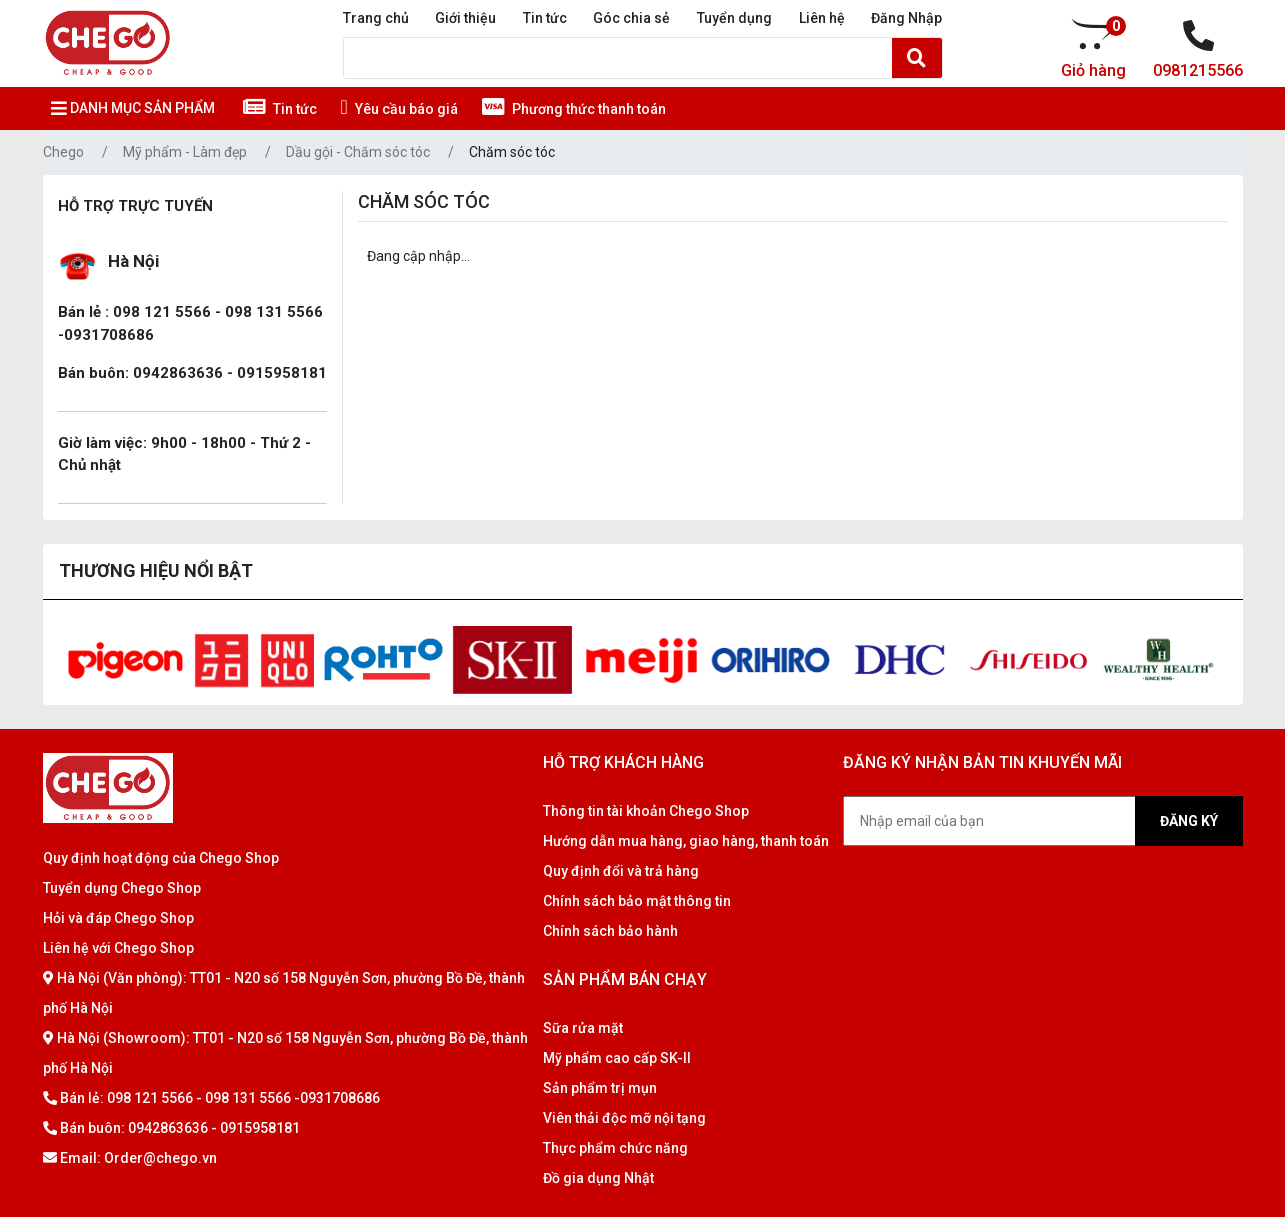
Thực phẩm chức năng (615, 1148)
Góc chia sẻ (631, 18)
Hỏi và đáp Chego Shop (118, 918)
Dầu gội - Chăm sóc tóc (358, 152)
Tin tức (545, 18)
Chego (63, 152)
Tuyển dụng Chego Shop (122, 888)
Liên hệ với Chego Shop (118, 948)
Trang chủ (376, 18)
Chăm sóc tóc (512, 152)
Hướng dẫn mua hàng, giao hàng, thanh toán (686, 841)
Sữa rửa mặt (583, 1028)
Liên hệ (822, 18)
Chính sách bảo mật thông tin (637, 901)
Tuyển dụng (734, 18)
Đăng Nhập (906, 18)
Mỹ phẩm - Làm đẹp (185, 152)
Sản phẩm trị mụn (600, 1088)
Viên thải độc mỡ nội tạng (624, 1118)
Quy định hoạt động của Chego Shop (161, 858)
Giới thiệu (465, 18)
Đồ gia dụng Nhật (598, 1178)
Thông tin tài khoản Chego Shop (646, 811)
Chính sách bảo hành (610, 931)
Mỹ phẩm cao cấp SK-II (617, 1058)
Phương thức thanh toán (574, 109)
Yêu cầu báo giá (399, 109)
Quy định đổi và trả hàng (621, 871)
